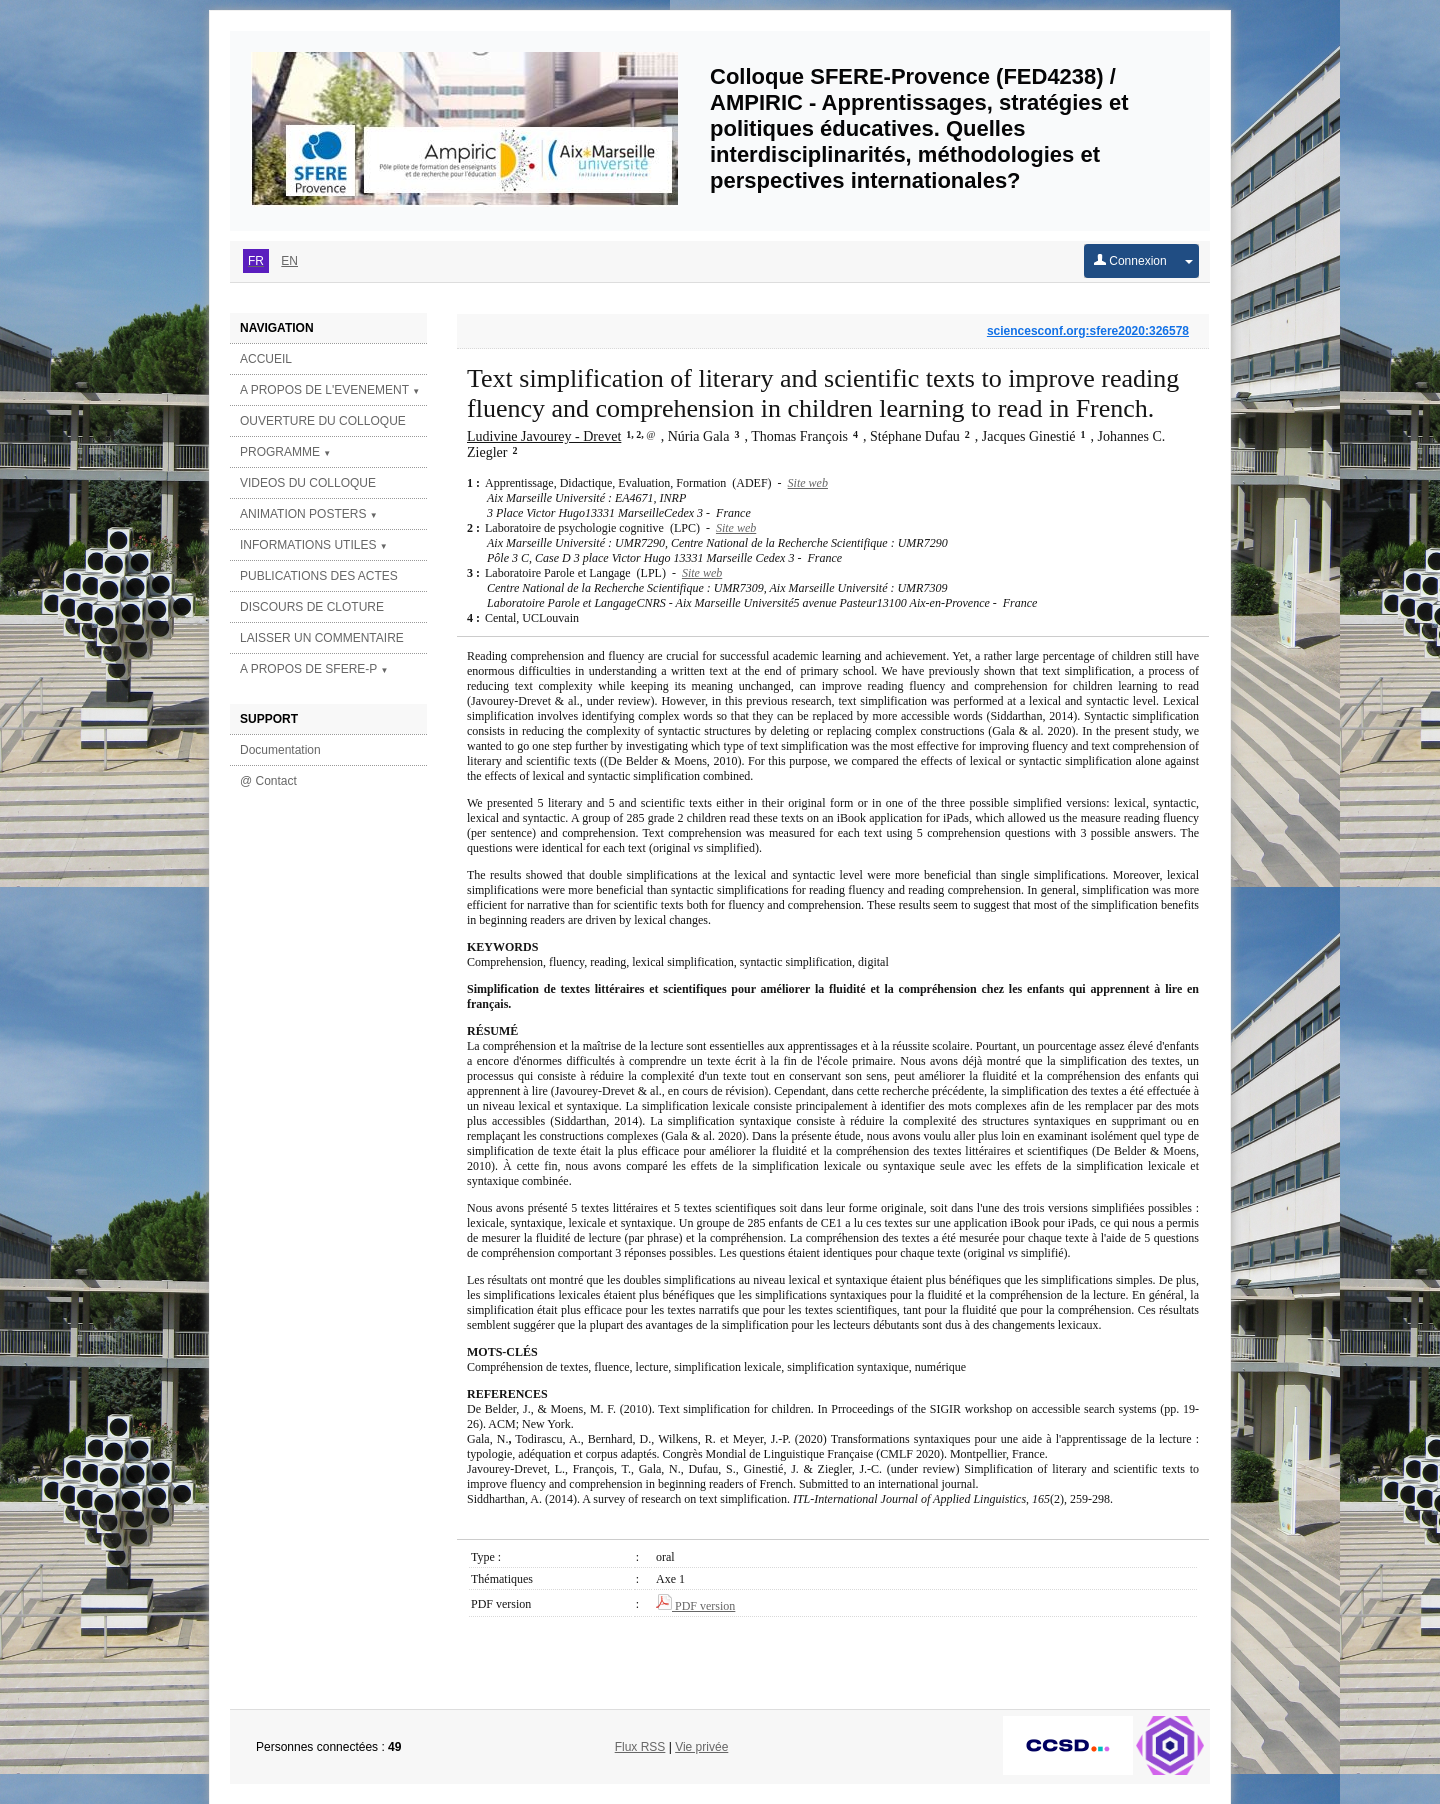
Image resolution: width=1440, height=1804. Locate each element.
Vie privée (701, 1747)
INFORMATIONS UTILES (314, 545)
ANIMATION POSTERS (309, 514)
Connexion (1130, 261)
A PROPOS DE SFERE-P (314, 669)
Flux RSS (640, 1747)
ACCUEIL (266, 359)
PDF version (695, 1606)
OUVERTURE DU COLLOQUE (323, 421)
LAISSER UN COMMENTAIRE (322, 638)
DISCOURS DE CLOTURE (312, 607)
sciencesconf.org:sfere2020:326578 (1088, 331)
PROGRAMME (285, 452)
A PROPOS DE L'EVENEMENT (330, 390)
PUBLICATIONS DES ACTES (319, 576)
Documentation (280, 750)
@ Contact (268, 781)
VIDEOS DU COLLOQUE (308, 483)
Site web (808, 483)
